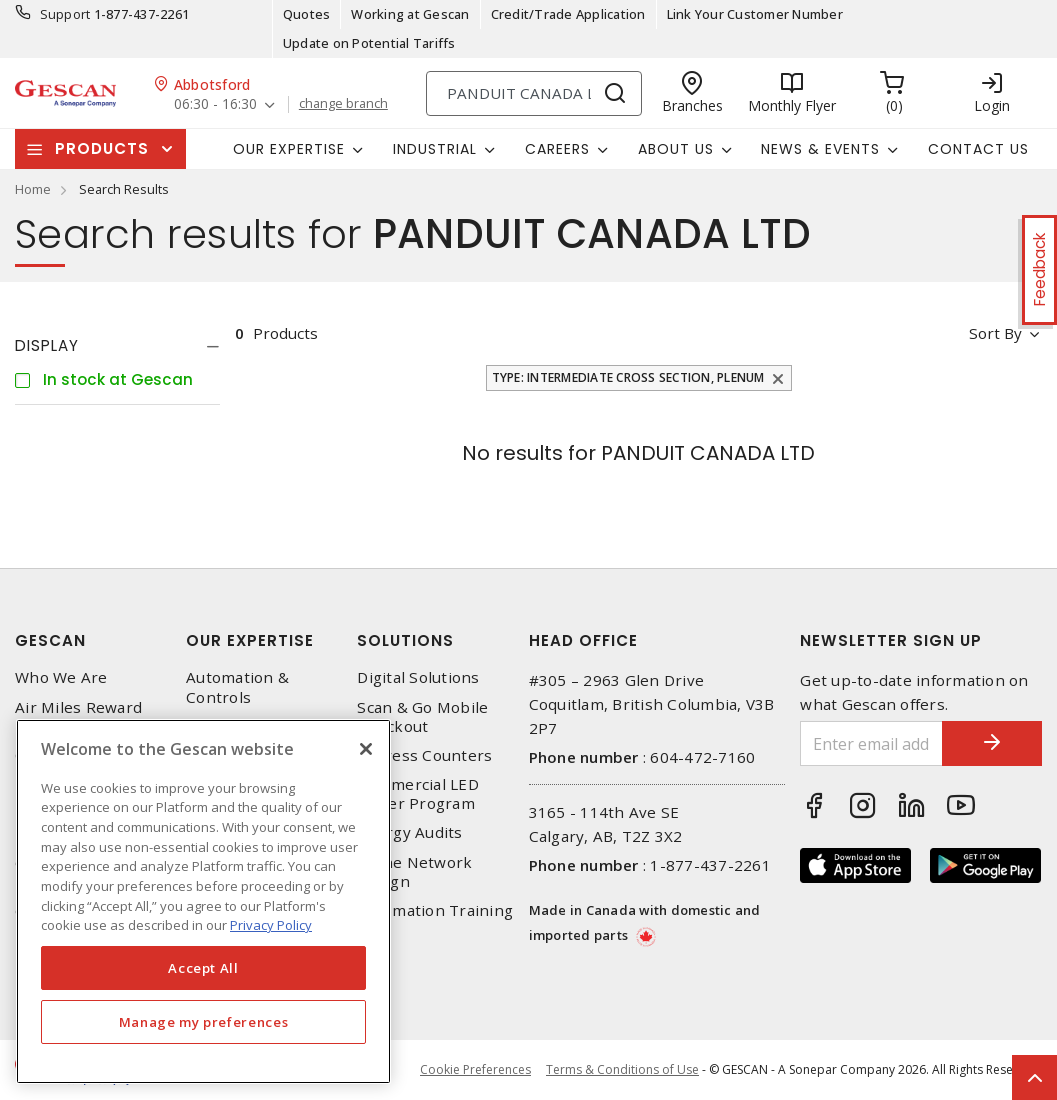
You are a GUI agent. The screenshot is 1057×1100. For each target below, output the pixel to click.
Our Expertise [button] (289, 149)
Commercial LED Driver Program (418, 794)
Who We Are (61, 677)
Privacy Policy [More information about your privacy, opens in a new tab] (271, 925)
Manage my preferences (204, 1022)
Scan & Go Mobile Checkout (422, 717)
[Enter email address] (871, 743)
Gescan (50, 640)
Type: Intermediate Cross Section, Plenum (628, 377)
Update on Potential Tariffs (369, 43)
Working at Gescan (410, 14)
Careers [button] (557, 149)
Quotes (307, 14)
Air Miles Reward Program (78, 717)
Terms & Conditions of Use (622, 1069)
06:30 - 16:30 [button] (215, 104)
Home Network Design (414, 872)
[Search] (534, 93)
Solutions (405, 640)
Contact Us (978, 149)
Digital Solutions (418, 677)
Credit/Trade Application (568, 14)
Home (33, 189)
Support (65, 14)
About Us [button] (676, 149)
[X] (366, 749)
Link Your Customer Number (755, 14)
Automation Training (435, 910)
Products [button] (102, 148)
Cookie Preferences (475, 1070)
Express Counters (424, 755)
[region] (203, 901)
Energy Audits (409, 832)
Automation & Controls (237, 687)
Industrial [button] (435, 149)
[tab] (117, 346)
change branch (343, 104)
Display (47, 345)
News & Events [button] (820, 149)
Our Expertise (250, 640)
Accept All (203, 968)
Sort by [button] (995, 333)
